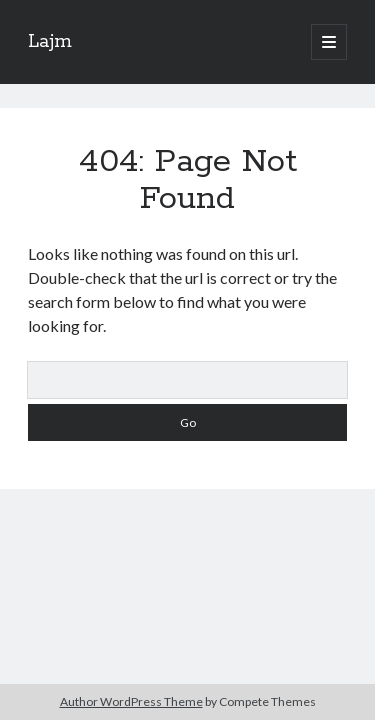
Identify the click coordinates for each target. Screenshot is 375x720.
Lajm (50, 42)
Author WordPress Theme (131, 701)
